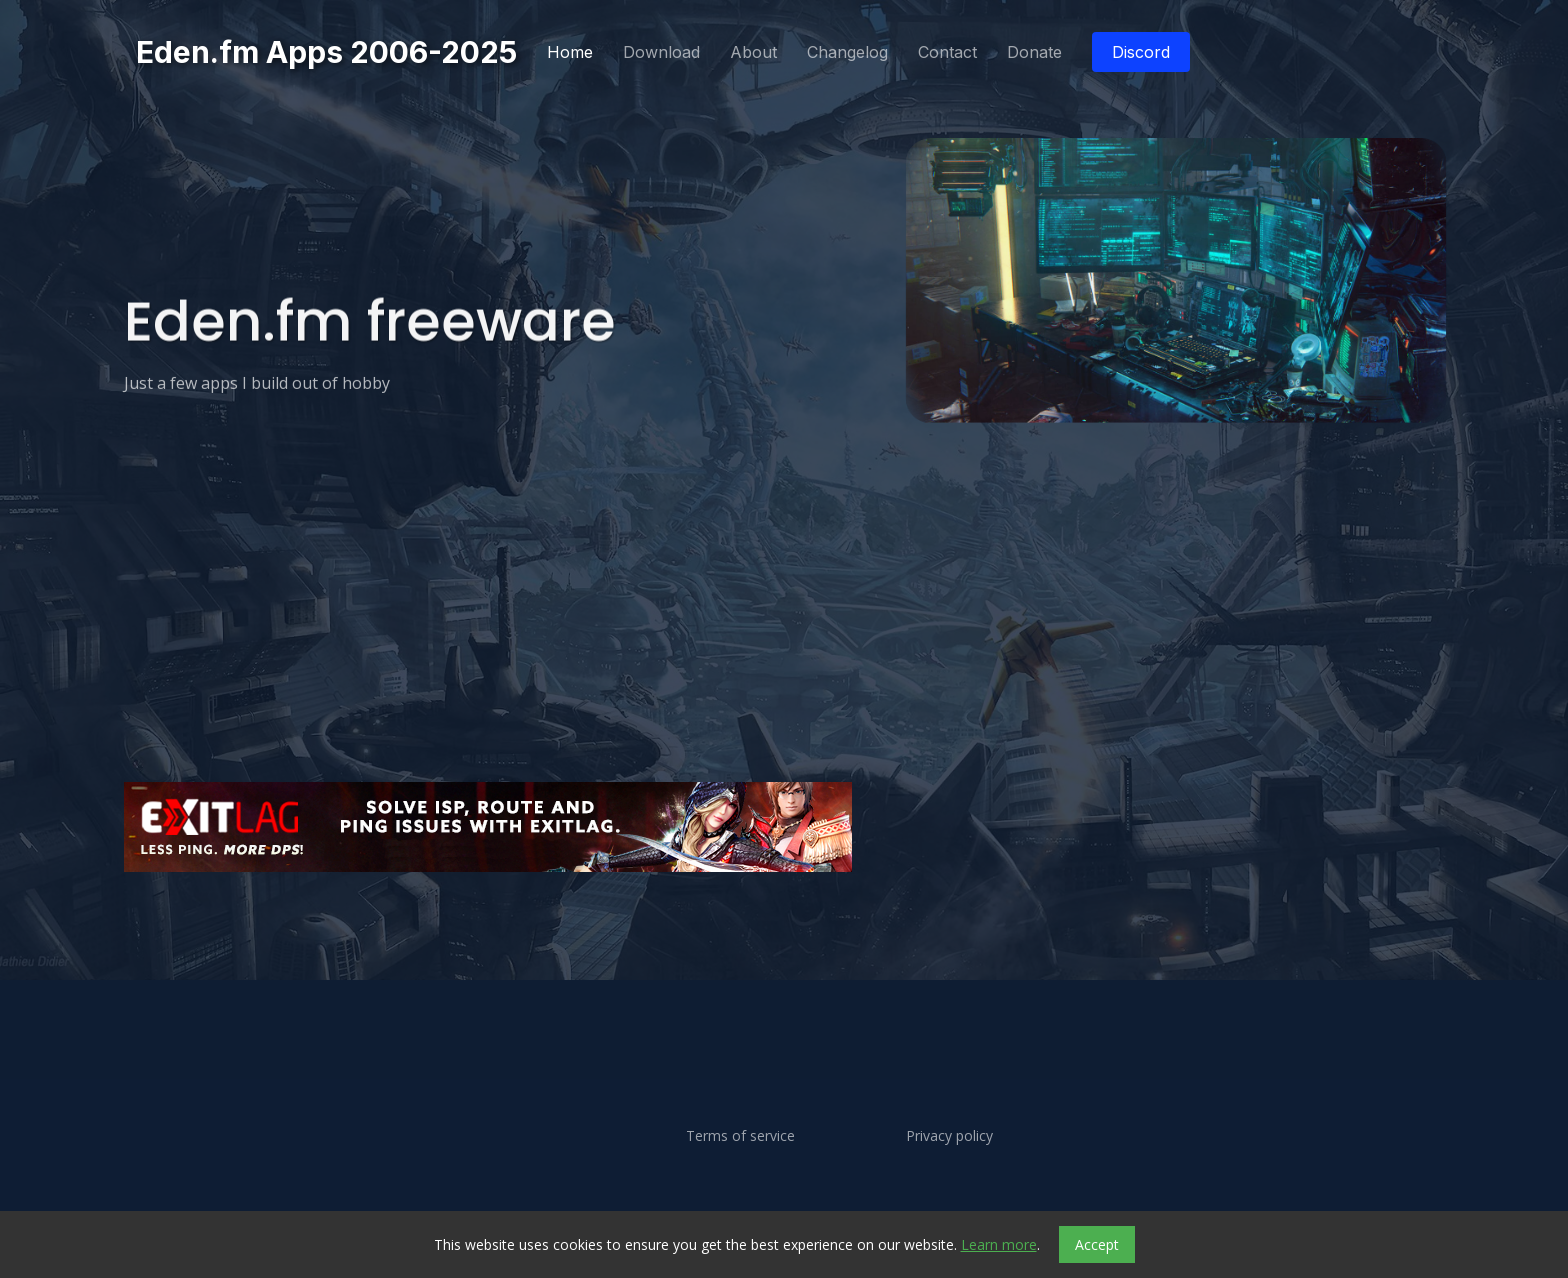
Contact (947, 52)
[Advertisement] (724, 935)
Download (661, 52)
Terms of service (740, 1136)
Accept (1097, 1244)
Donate (1034, 52)
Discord (1141, 52)
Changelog (847, 52)
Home (570, 52)
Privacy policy (949, 1136)
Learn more (999, 1244)
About (753, 52)
